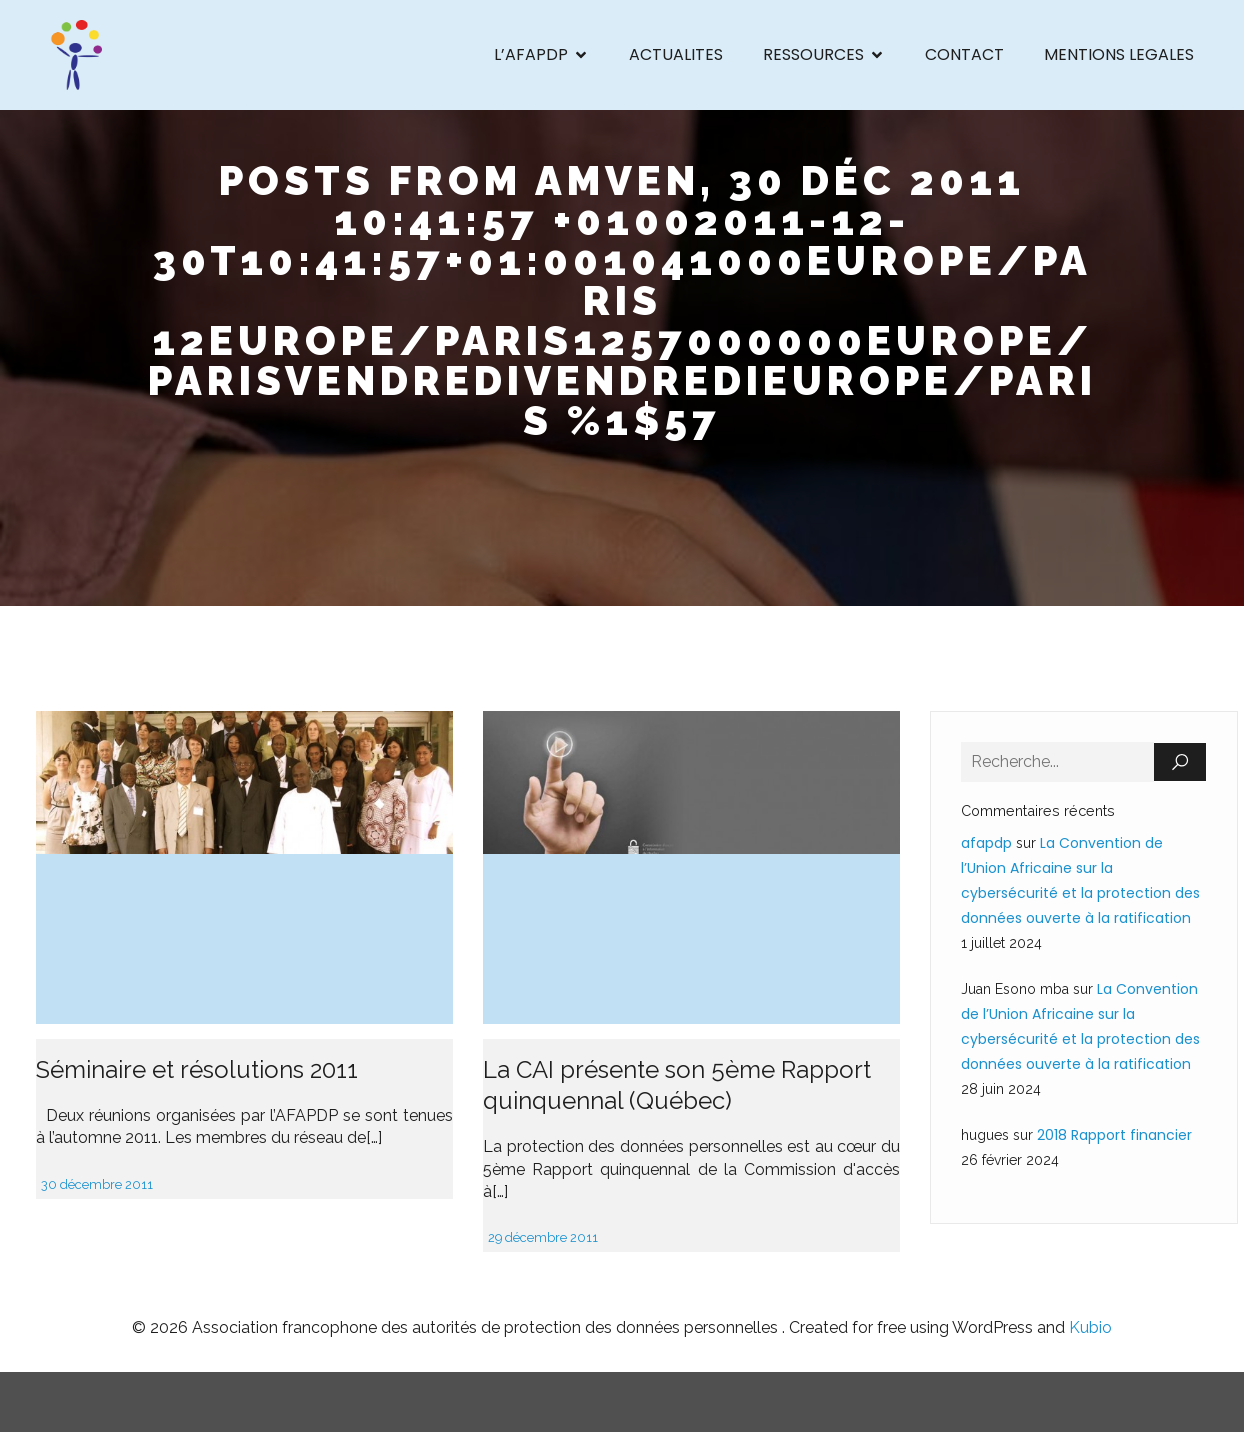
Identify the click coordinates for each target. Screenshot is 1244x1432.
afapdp (986, 843)
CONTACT (964, 54)
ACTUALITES (676, 54)
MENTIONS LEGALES (1119, 54)
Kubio (1090, 1327)
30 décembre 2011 (97, 1184)
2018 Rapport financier (1114, 1135)
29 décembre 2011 (543, 1237)
